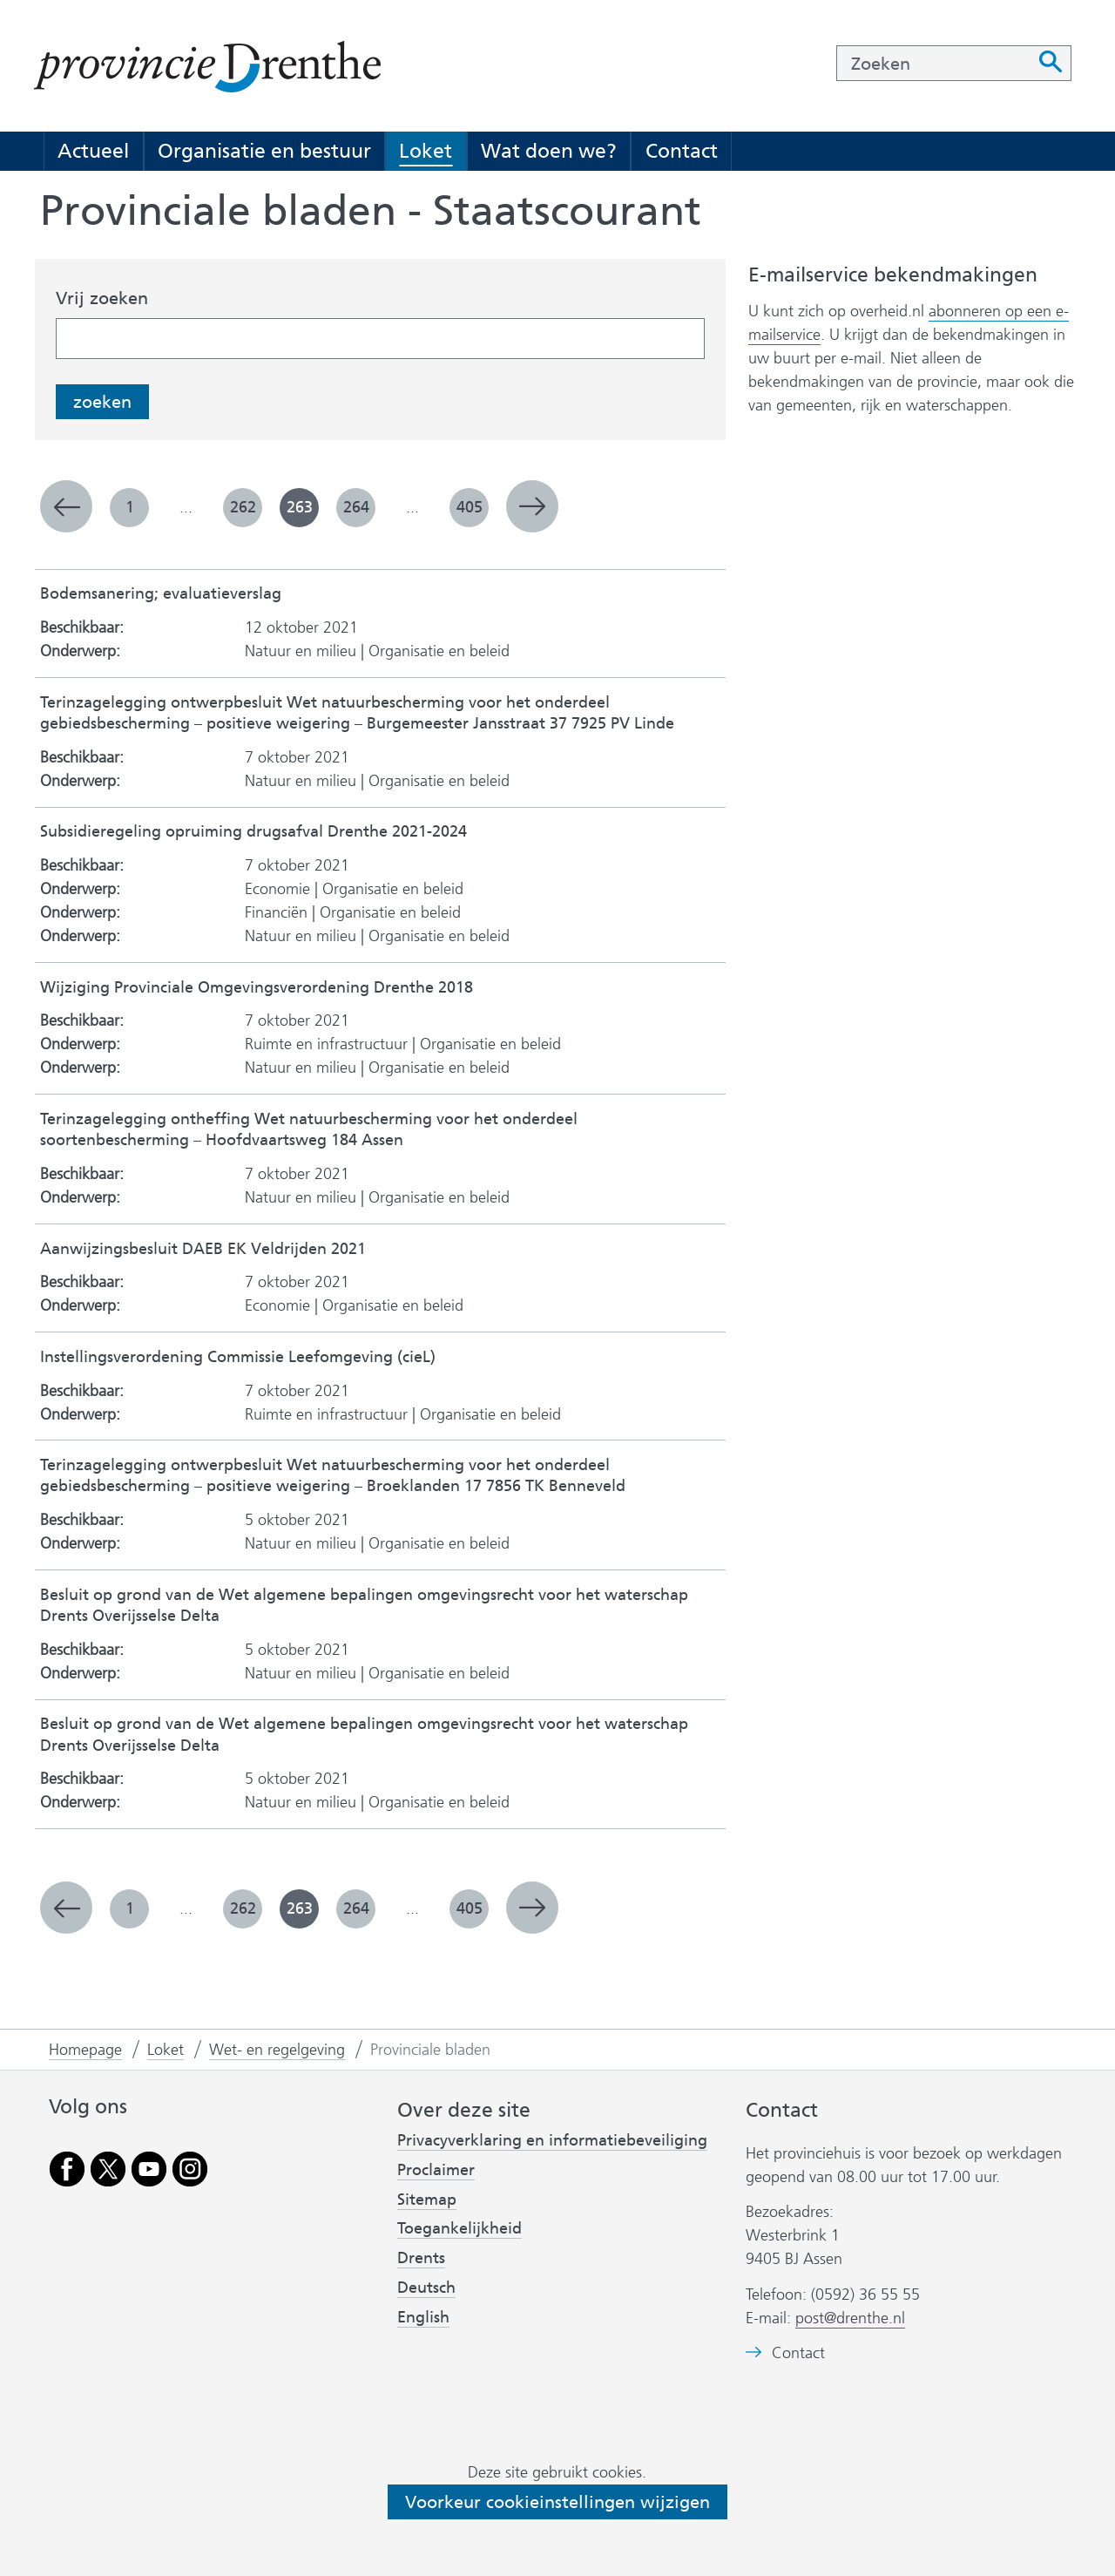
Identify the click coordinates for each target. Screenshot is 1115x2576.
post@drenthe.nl (850, 2318)
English (423, 2317)
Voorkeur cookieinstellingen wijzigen (557, 2501)
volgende (532, 506)
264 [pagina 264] (356, 507)
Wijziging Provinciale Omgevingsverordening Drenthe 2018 (256, 988)
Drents (421, 2258)
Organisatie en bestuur (264, 151)
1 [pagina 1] (129, 507)
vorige (66, 506)
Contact (681, 151)
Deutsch (426, 2287)
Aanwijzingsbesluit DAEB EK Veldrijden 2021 (203, 1249)
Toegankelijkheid (459, 2228)
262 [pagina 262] (243, 507)
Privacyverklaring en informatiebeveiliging (552, 2140)
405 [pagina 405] (469, 507)
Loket (425, 151)
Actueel (93, 151)
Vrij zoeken (102, 298)
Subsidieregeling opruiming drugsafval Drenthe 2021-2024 (253, 832)
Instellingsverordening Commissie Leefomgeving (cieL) (238, 1357)
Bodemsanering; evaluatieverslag (160, 594)
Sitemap (426, 2199)
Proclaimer (436, 2169)
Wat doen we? (549, 151)
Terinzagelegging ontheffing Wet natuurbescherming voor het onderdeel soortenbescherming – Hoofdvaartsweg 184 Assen (309, 1129)
